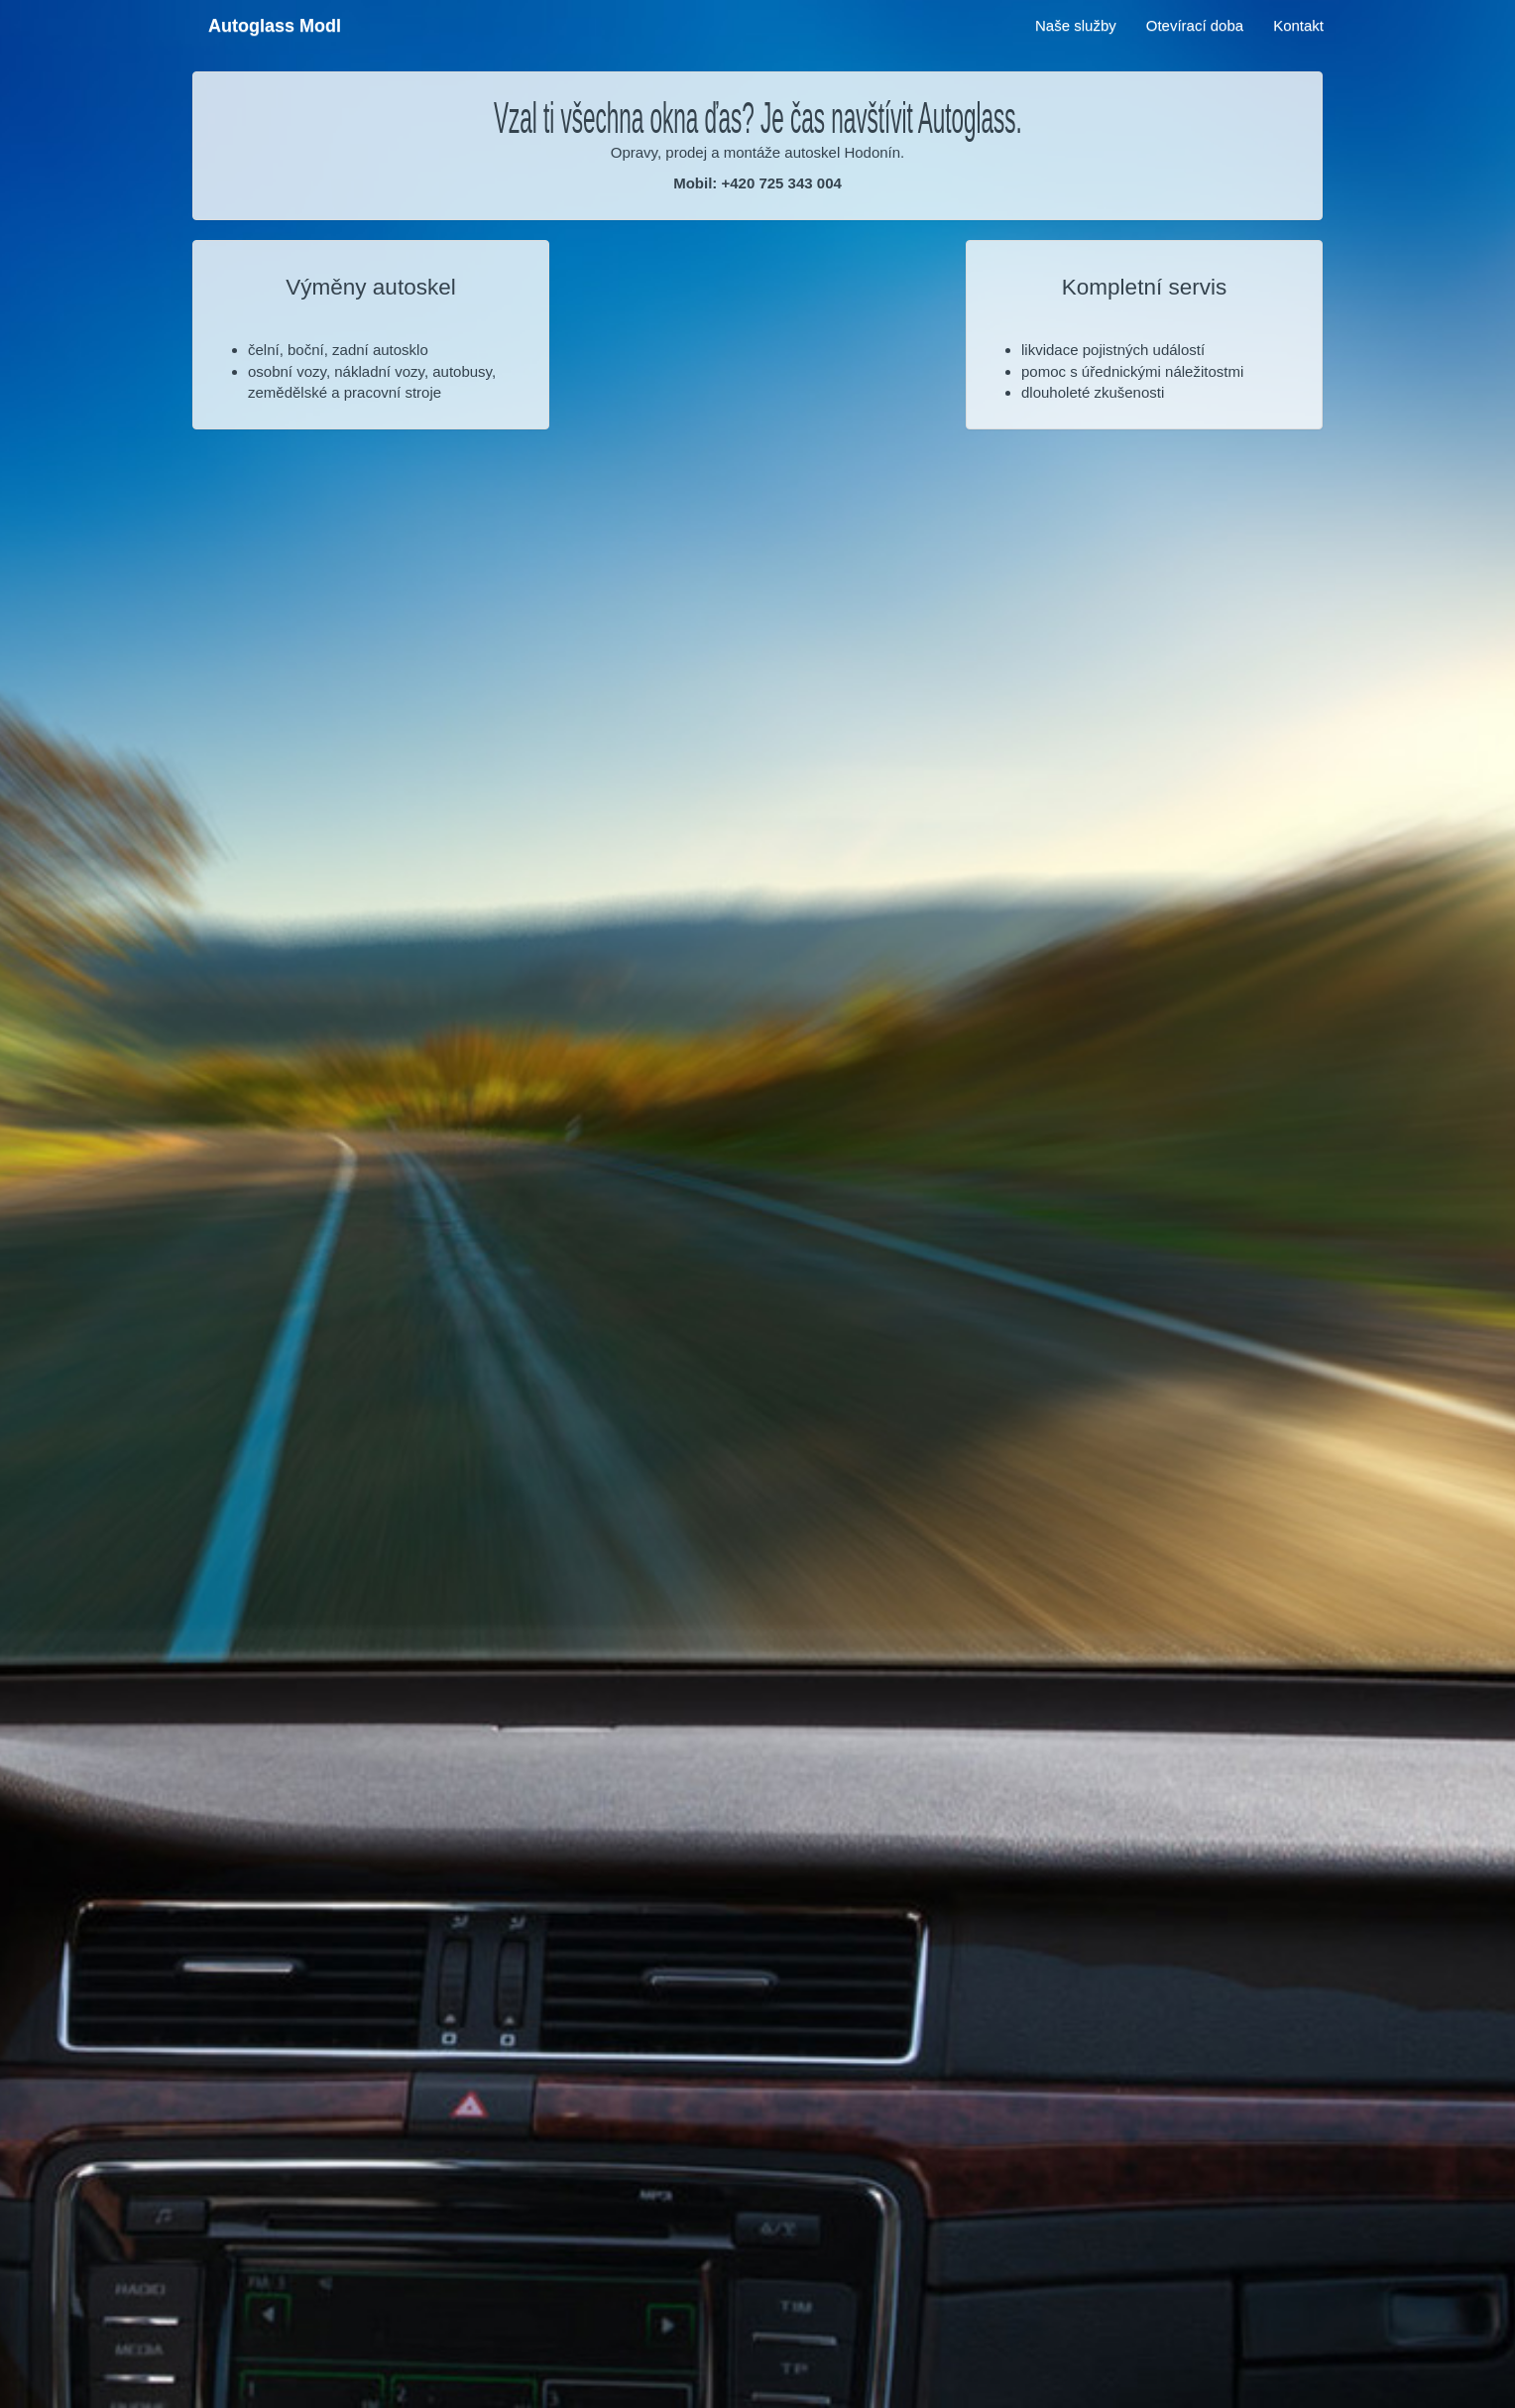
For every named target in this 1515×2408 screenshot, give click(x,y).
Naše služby (1075, 25)
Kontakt (1298, 25)
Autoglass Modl (274, 26)
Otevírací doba (1194, 25)
